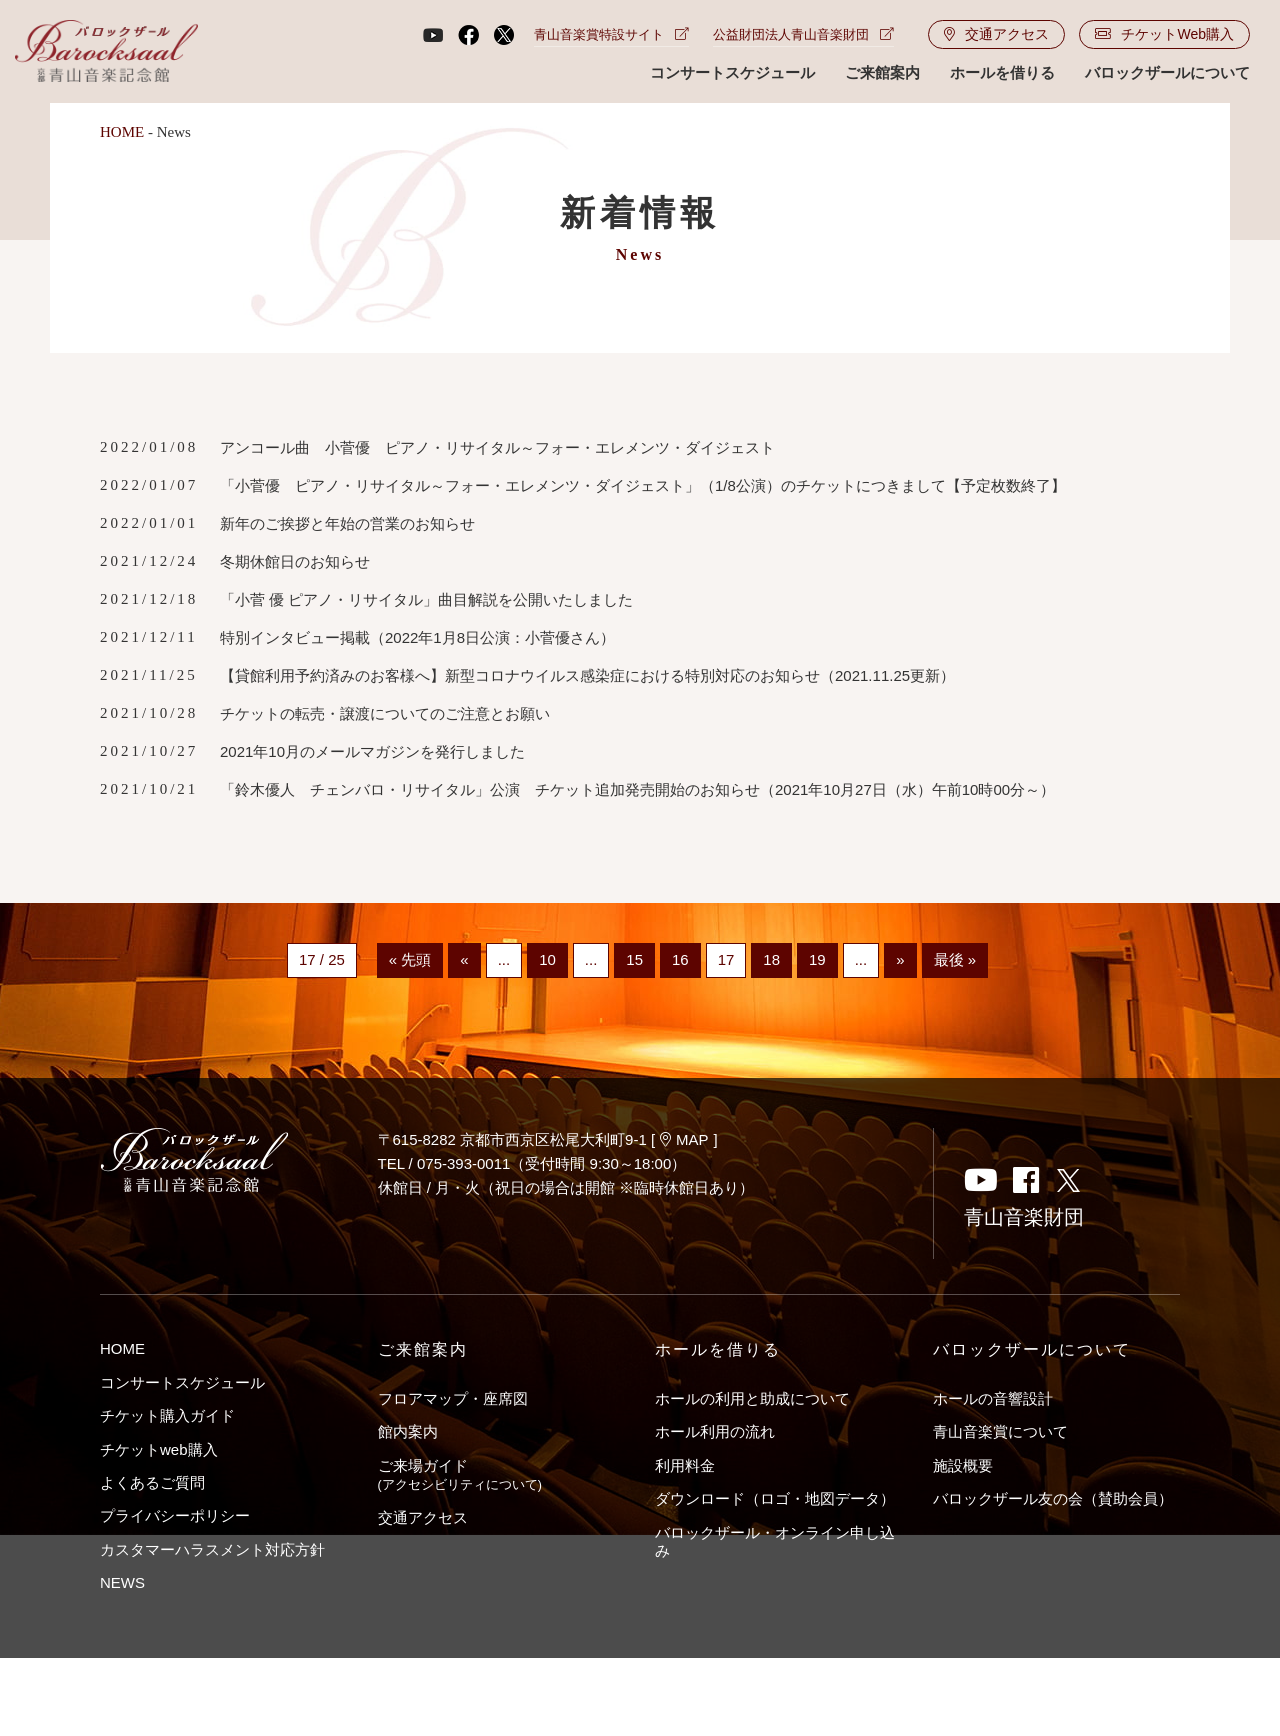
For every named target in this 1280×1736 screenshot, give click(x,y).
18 (771, 960)
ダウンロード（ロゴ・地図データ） (775, 1498)
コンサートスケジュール (732, 72)
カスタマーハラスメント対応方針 (212, 1549)
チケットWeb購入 (1164, 34)
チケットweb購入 (159, 1449)
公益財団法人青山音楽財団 (803, 34)
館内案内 (408, 1431)
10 (547, 960)
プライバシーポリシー (175, 1515)
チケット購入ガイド (167, 1415)
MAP (684, 1139)
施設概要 (963, 1465)
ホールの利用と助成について (752, 1398)
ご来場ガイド (460, 1474)
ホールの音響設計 (993, 1398)
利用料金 (685, 1465)
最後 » (955, 960)
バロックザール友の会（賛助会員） (1053, 1498)
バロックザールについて (1167, 72)
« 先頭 (410, 960)
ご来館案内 (882, 72)
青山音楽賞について (1000, 1431)
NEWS (122, 1582)
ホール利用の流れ (715, 1431)
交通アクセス (996, 34)
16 (680, 960)
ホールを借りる (1002, 72)
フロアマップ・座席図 (453, 1398)
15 (634, 960)
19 (817, 960)
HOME (122, 132)
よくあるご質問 (152, 1482)
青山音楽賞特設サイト (611, 34)
